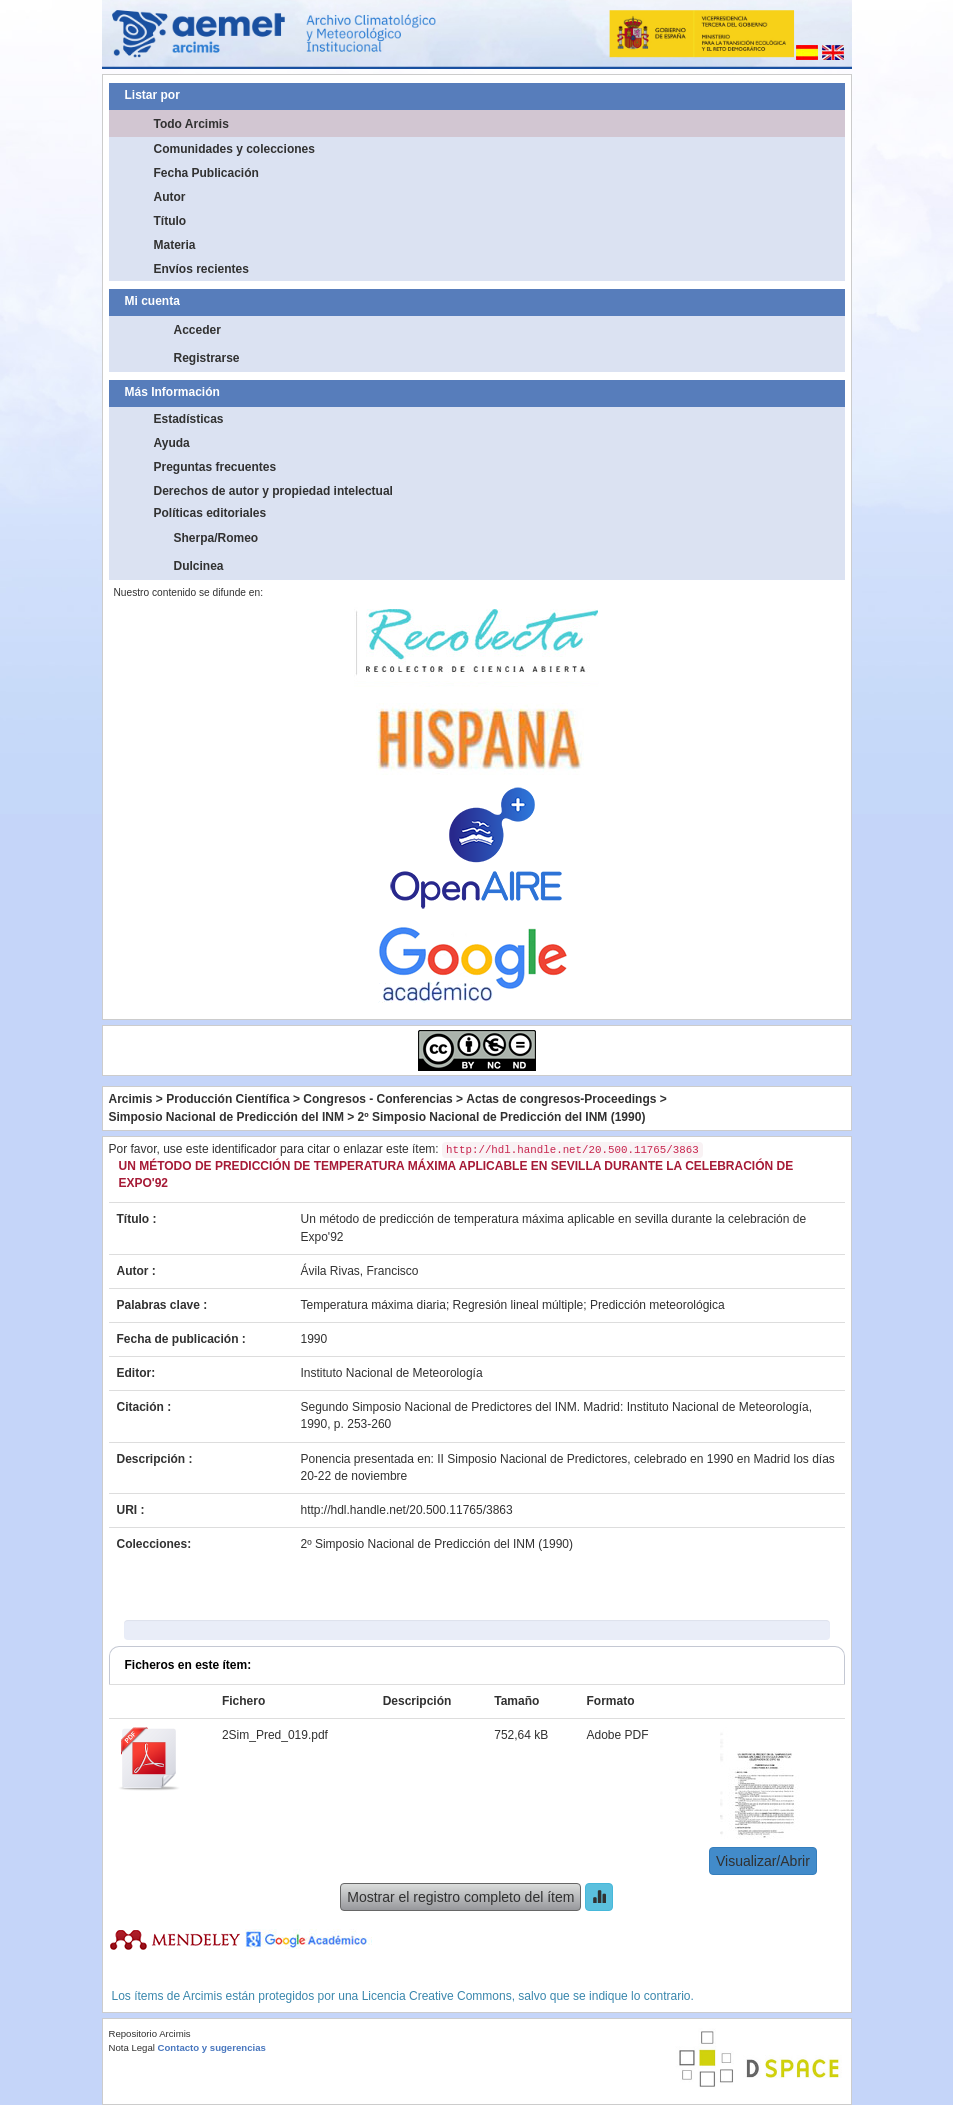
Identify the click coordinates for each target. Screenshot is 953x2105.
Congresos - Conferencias (377, 1099)
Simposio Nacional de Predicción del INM (226, 1117)
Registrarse (207, 358)
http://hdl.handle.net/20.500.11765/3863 (407, 1510)
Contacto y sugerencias (212, 2047)
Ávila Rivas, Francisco (360, 1271)
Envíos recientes (201, 269)
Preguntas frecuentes (215, 467)
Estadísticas (189, 419)
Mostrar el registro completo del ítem (460, 1897)
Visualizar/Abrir (763, 1861)
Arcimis (131, 1099)
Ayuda (172, 443)
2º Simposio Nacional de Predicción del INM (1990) (502, 1117)
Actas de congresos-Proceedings (561, 1099)
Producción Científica (227, 1099)
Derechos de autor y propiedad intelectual (273, 491)
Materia (175, 245)
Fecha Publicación (206, 173)
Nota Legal (132, 2047)
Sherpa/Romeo (216, 538)
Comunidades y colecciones (234, 149)
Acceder (197, 330)
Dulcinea (199, 566)
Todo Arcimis (191, 124)
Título (170, 221)
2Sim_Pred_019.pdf (275, 1735)
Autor (170, 197)
